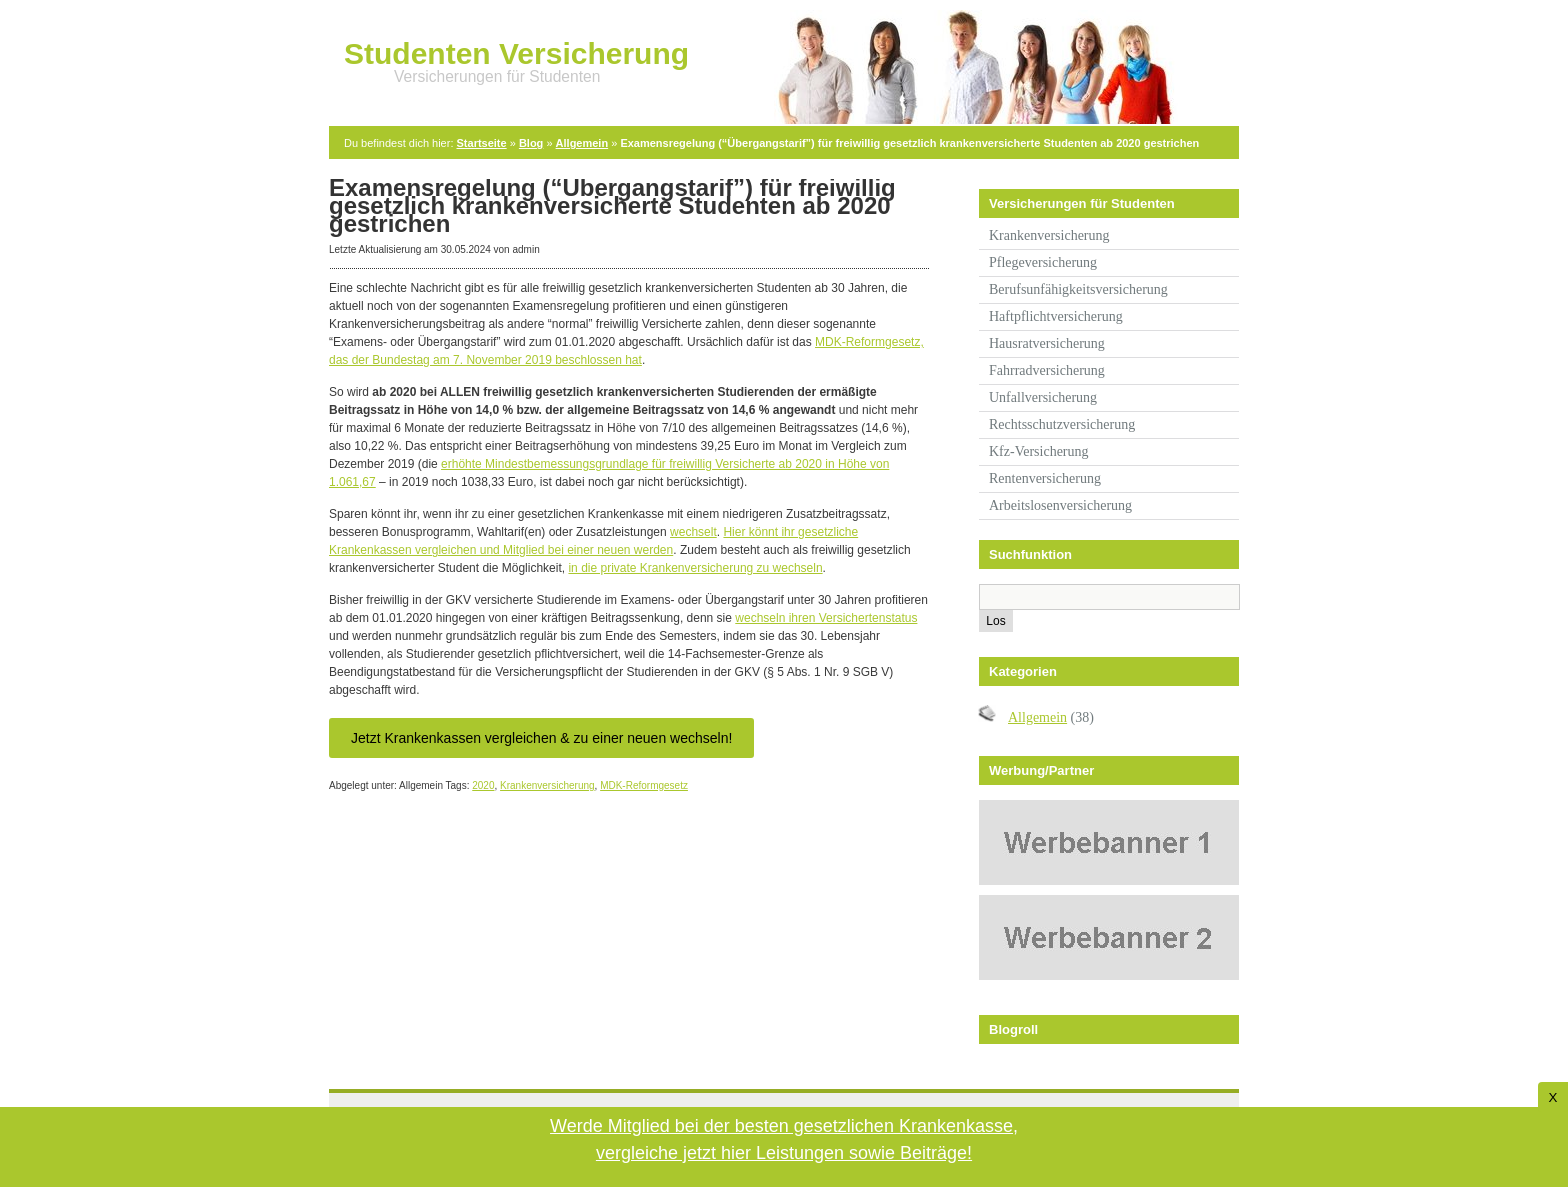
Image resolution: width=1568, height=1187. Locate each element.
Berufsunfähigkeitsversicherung (1078, 289)
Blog (531, 143)
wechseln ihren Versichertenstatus (826, 618)
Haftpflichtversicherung (1056, 316)
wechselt (693, 532)
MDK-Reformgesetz (644, 785)
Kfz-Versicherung (1039, 451)
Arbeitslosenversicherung (1060, 505)
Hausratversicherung (1047, 343)
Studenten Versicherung (516, 53)
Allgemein (582, 143)
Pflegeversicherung (1043, 262)
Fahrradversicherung (1047, 370)
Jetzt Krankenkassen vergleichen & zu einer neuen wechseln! (541, 738)
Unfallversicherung (1043, 397)
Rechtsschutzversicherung (1062, 424)
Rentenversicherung (1045, 478)
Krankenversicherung (547, 785)
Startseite (482, 143)
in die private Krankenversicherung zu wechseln (695, 568)
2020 (483, 785)
